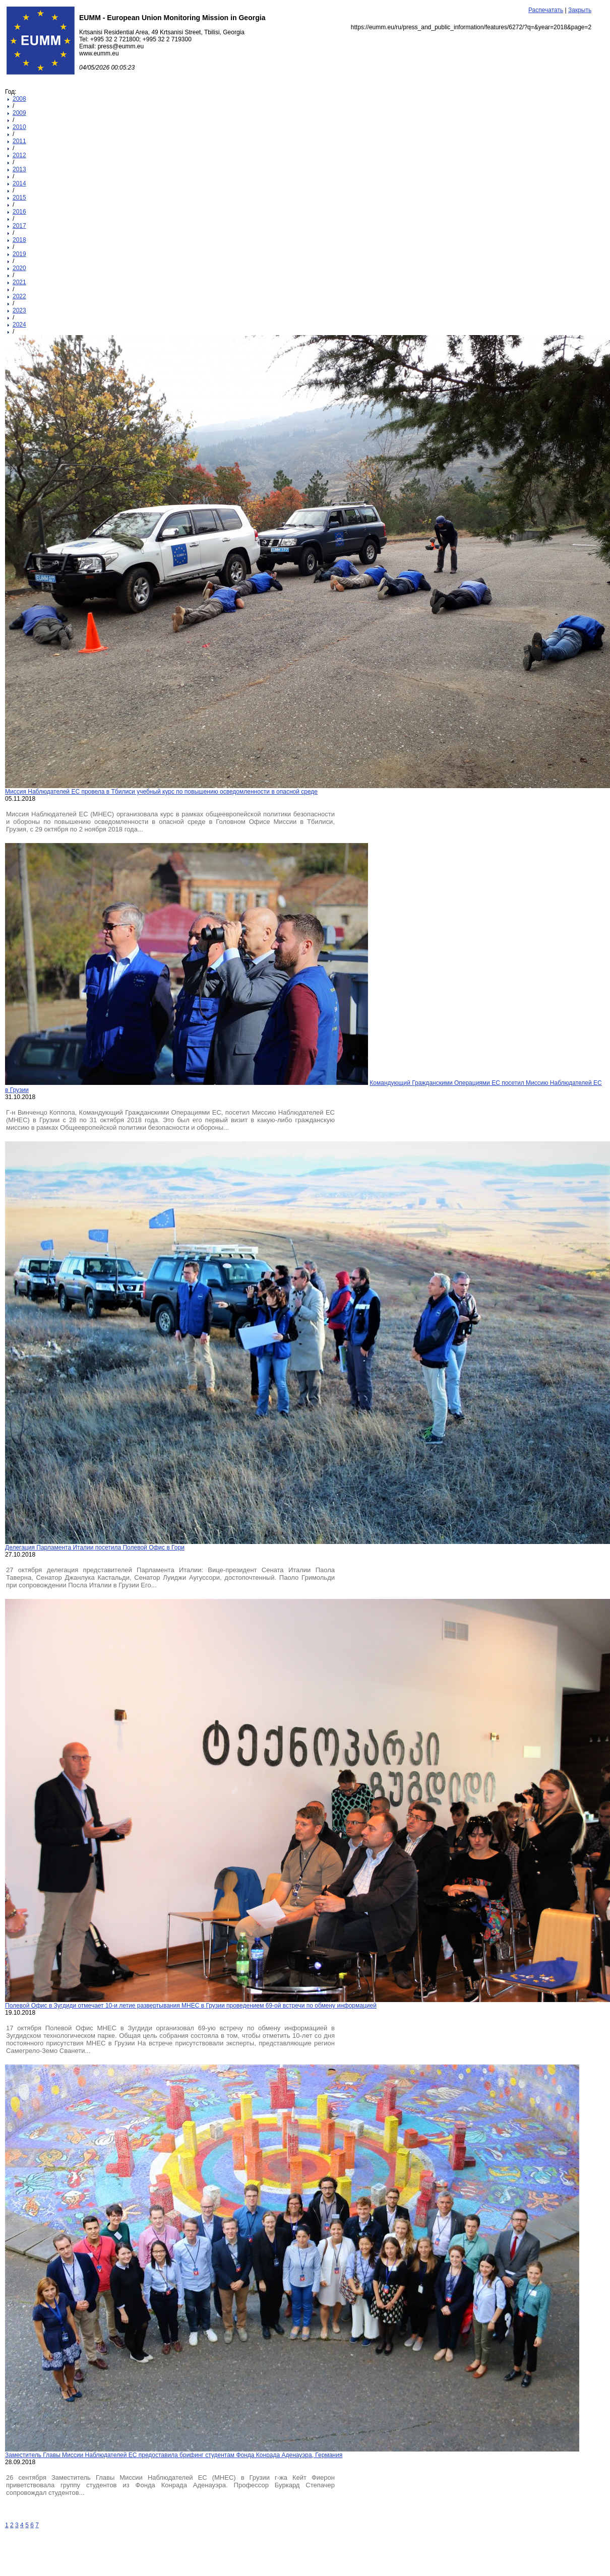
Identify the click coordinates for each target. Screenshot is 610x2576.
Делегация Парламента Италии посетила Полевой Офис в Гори (95, 1547)
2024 (19, 324)
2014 (19, 183)
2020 (19, 268)
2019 (19, 253)
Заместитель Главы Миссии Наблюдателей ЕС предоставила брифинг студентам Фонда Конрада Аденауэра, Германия (173, 2455)
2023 (19, 310)
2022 (19, 296)
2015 (19, 197)
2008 (19, 98)
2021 (19, 282)
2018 (19, 239)
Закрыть (579, 10)
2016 (19, 211)
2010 (19, 127)
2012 (19, 155)
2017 (19, 225)
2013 (19, 169)
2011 (19, 141)
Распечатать (545, 10)
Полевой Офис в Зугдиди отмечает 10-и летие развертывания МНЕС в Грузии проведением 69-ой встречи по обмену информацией (191, 2005)
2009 (19, 112)
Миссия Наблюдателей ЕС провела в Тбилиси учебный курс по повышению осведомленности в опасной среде (161, 791)
